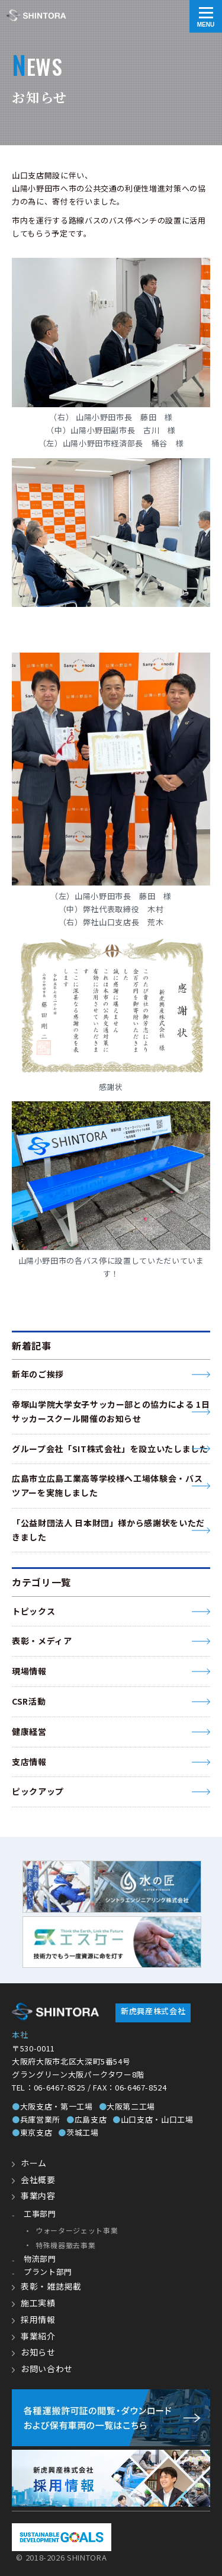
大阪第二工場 (127, 2106)
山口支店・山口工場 (153, 2119)
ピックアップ (38, 1791)
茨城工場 (78, 2132)
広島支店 (86, 2119)
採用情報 (38, 2319)
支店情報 (29, 1762)
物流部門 (40, 2258)
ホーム (34, 2163)
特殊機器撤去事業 (65, 2245)
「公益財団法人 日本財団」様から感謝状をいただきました (108, 1530)
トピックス (33, 1611)
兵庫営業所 (36, 2119)
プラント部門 (48, 2271)
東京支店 (32, 2132)
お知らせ (38, 2352)
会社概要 (38, 2179)
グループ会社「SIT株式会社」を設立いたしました (110, 1449)
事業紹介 (38, 2336)
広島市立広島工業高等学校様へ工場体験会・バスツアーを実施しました (107, 1485)
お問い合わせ (47, 2368)
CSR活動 (29, 1701)
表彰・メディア (42, 1641)
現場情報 (29, 1671)
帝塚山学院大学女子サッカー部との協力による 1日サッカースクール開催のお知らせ (111, 1411)
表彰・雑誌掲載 (51, 2286)
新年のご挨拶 (38, 1374)
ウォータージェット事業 (77, 2230)
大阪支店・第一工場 (52, 2106)
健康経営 (29, 1731)
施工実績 (38, 2303)
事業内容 (38, 2195)
